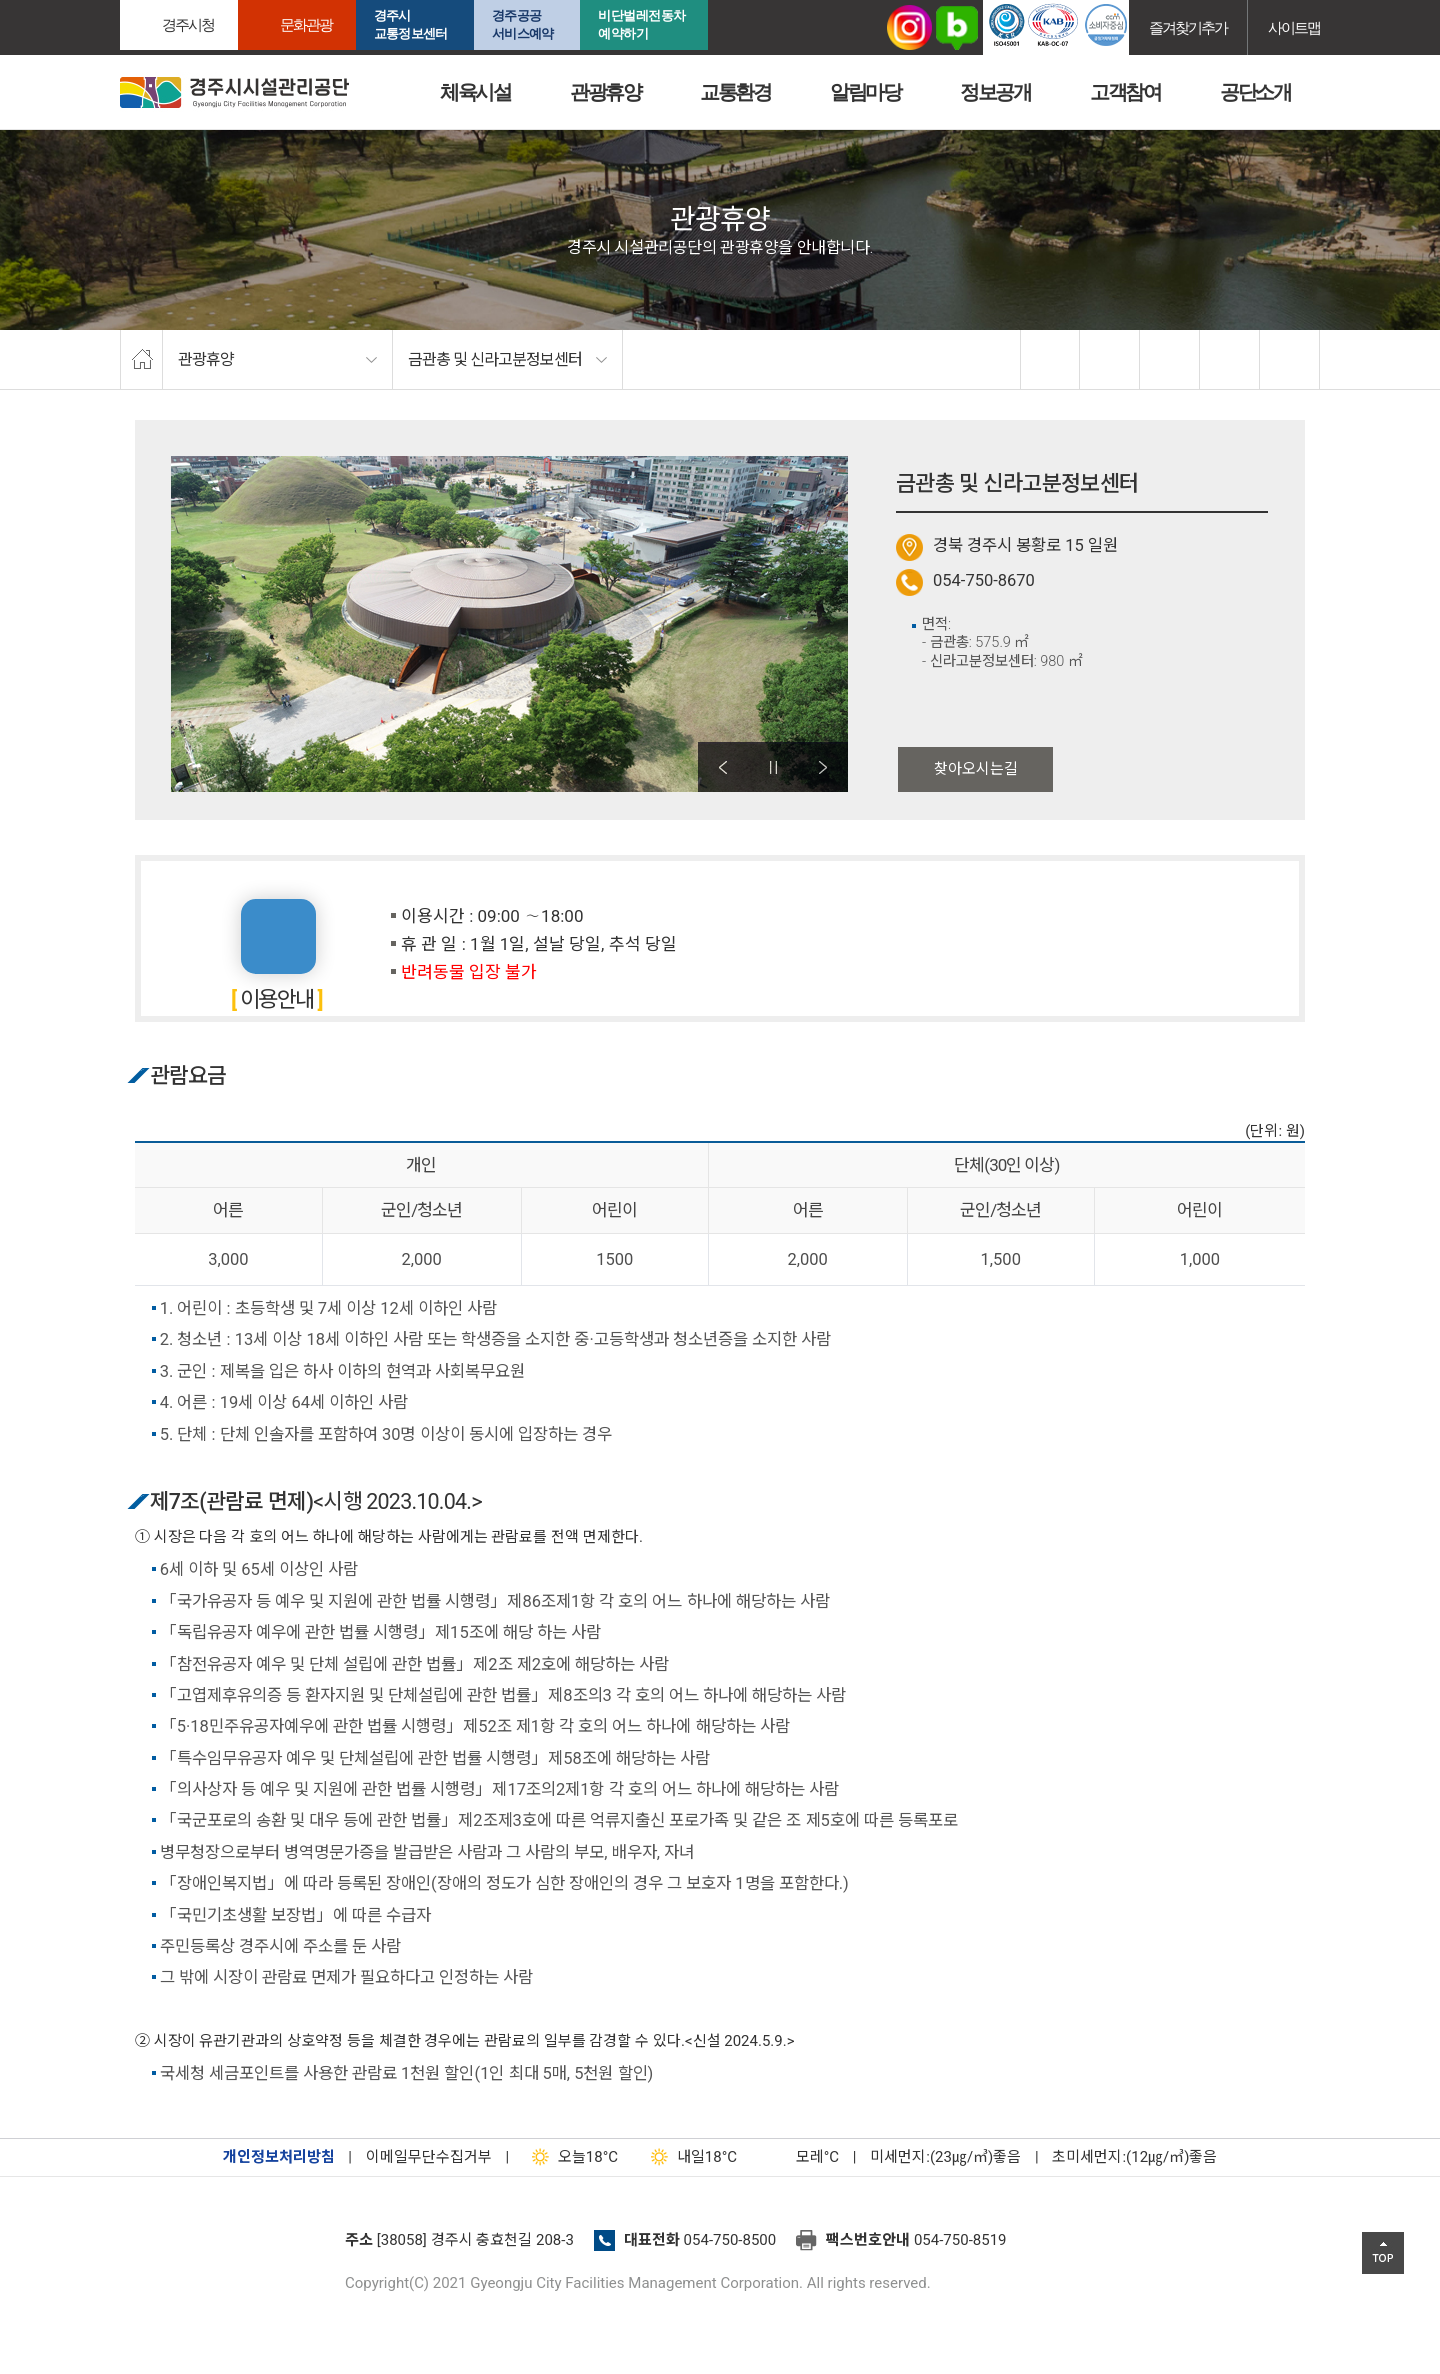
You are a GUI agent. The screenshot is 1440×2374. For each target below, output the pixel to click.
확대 (1170, 360)
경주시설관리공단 (225, 2246)
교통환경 (735, 92)
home (141, 360)
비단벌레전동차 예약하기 (642, 24)
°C (800, 2157)
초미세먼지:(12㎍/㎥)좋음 (1134, 2157)
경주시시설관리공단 (234, 92)
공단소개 (1255, 92)
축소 (1230, 360)
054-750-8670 (984, 580)
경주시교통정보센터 (410, 24)
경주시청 (188, 24)
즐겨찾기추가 (1188, 27)
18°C (570, 2157)
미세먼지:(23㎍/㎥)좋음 (945, 2157)
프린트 (1290, 360)
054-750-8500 (730, 2240)
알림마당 (865, 92)
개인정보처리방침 (279, 2157)
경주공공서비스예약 (522, 24)
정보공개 (995, 92)
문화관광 (306, 24)
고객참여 (1125, 92)
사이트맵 (1294, 27)
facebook (1051, 360)
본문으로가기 (45, 0)
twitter (1110, 360)
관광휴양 (605, 92)
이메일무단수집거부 (429, 2157)
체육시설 (475, 92)
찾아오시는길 (976, 769)
